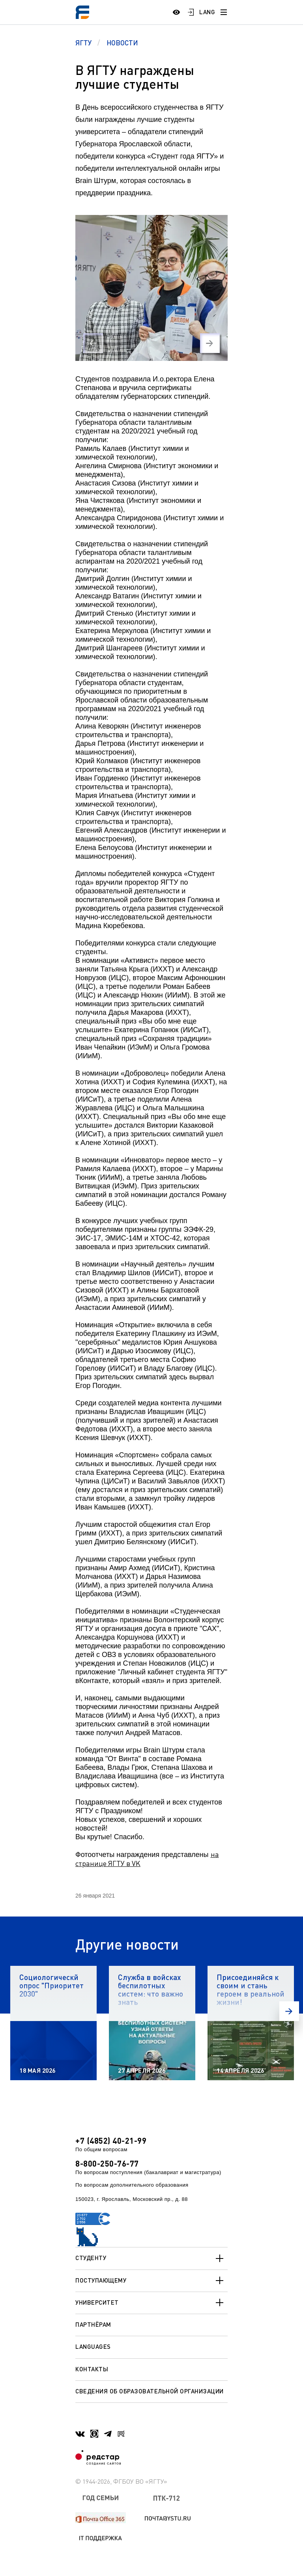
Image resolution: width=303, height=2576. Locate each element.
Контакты (91, 2368)
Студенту (151, 2258)
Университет (151, 2303)
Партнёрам (93, 2324)
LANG (207, 11)
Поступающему (151, 2280)
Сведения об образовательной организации (149, 2391)
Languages (93, 2346)
